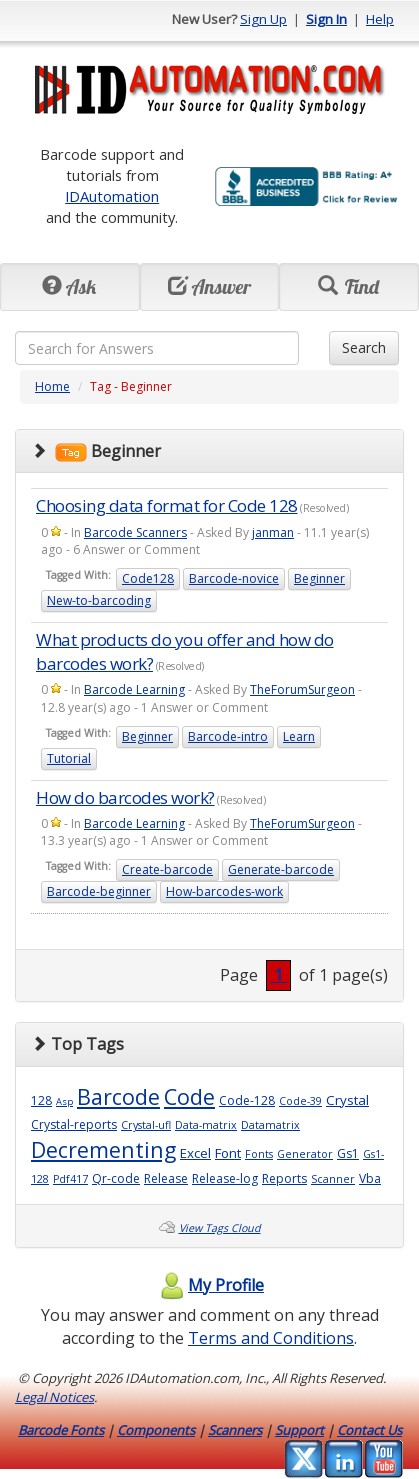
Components (156, 1430)
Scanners (235, 1430)
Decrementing (103, 1149)
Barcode (118, 1096)
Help (380, 19)
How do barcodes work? (125, 797)
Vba (370, 1178)
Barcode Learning (134, 689)
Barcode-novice (234, 578)
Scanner (333, 1179)
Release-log (225, 1178)
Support (299, 1430)
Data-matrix (206, 1125)
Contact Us (369, 1430)
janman (273, 532)
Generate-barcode (281, 869)
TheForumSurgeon (302, 689)
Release (166, 1178)
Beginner (319, 578)
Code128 (148, 578)
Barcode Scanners (135, 532)
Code (189, 1096)
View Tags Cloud (220, 1228)
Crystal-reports (74, 1124)
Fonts (259, 1154)
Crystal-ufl (146, 1125)
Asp (64, 1101)
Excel (195, 1153)
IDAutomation (112, 196)
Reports (284, 1178)
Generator (305, 1154)
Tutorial (69, 758)
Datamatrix (270, 1125)
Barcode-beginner (99, 891)
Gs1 (348, 1153)
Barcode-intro (228, 736)
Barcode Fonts (61, 1430)
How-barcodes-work (224, 891)
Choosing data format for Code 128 (167, 505)
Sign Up (263, 19)
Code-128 (247, 1100)
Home (52, 386)
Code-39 (300, 1101)
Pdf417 (70, 1179)
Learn (299, 736)
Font (228, 1153)
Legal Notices (54, 1397)
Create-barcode (167, 869)
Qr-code (116, 1178)
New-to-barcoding (99, 600)
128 (41, 1100)
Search (364, 347)
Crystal (347, 1100)
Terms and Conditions (271, 1338)
